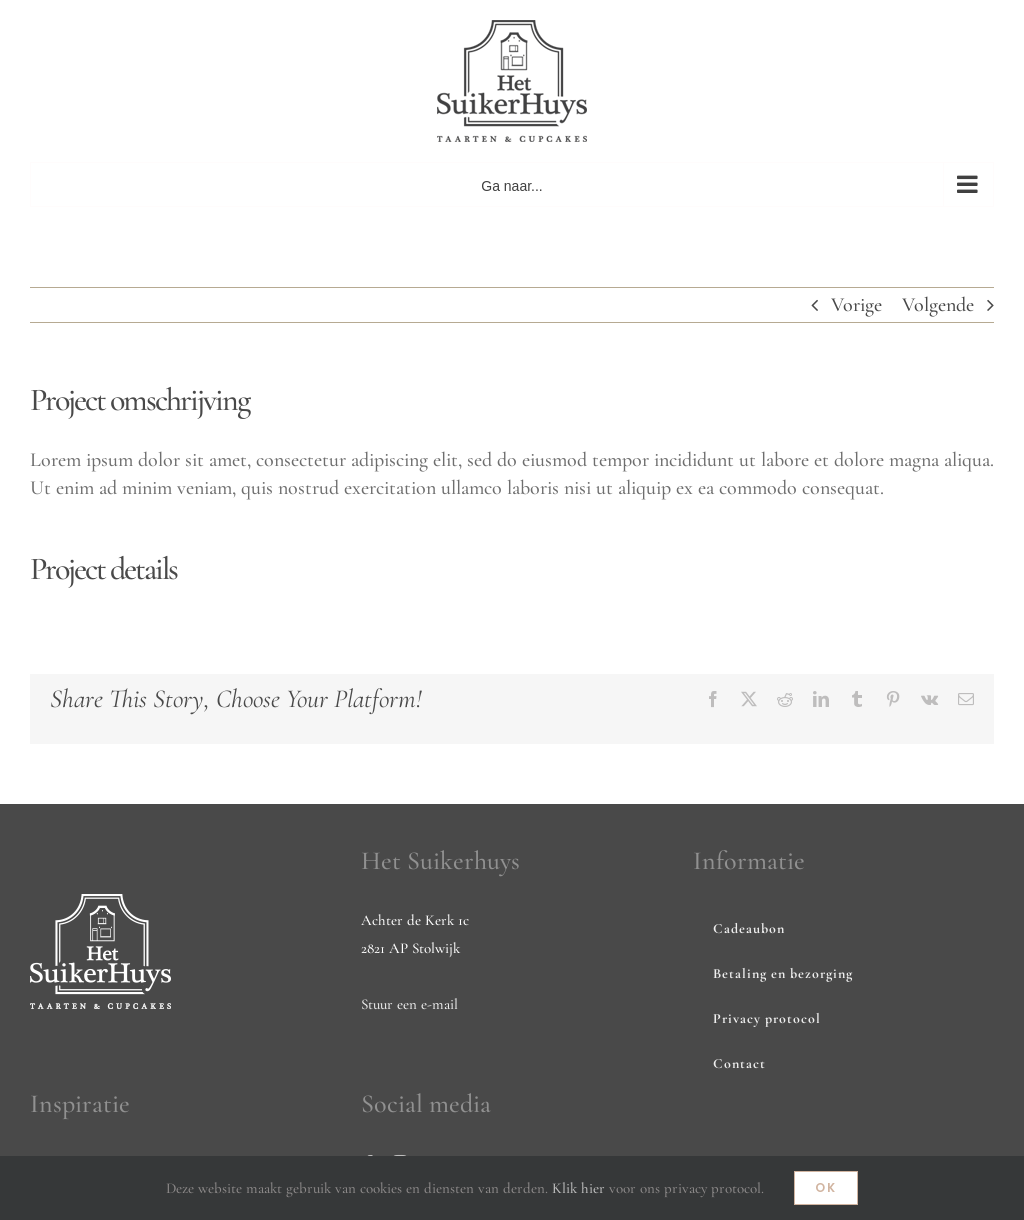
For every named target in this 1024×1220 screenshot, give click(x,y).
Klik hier (578, 1188)
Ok (826, 1187)
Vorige (856, 305)
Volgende (938, 305)
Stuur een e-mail (409, 1004)
